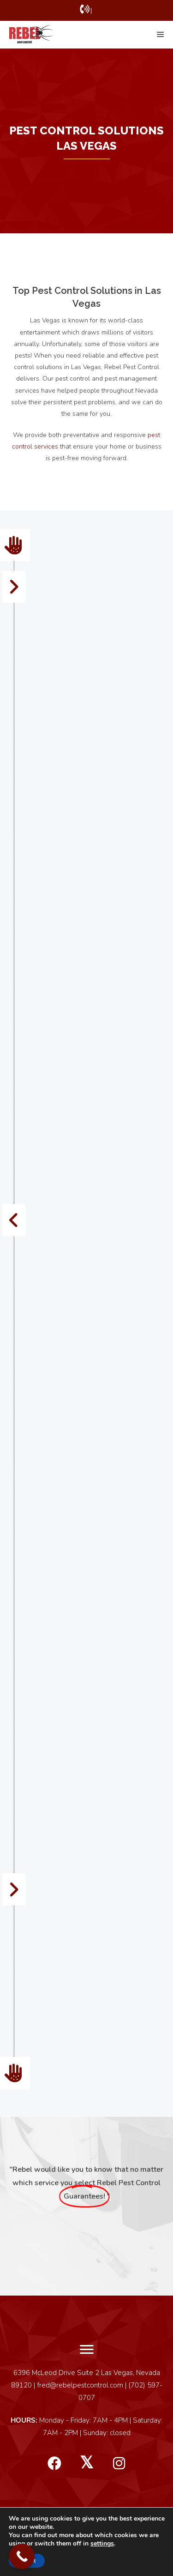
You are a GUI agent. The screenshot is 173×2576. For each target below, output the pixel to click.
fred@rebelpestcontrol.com (80, 2385)
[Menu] (86, 2349)
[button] (54, 2464)
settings (102, 2544)
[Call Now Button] (22, 2556)
